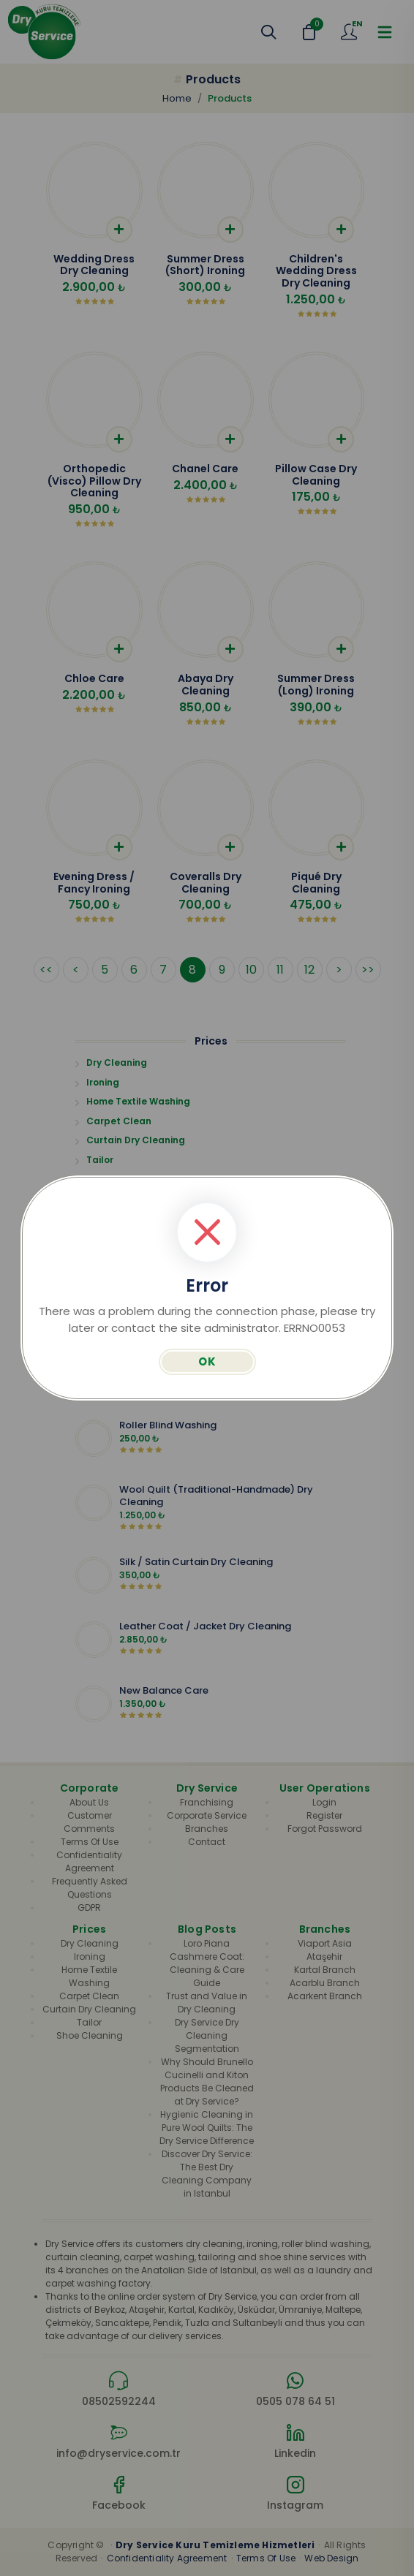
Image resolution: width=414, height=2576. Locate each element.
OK (207, 1361)
